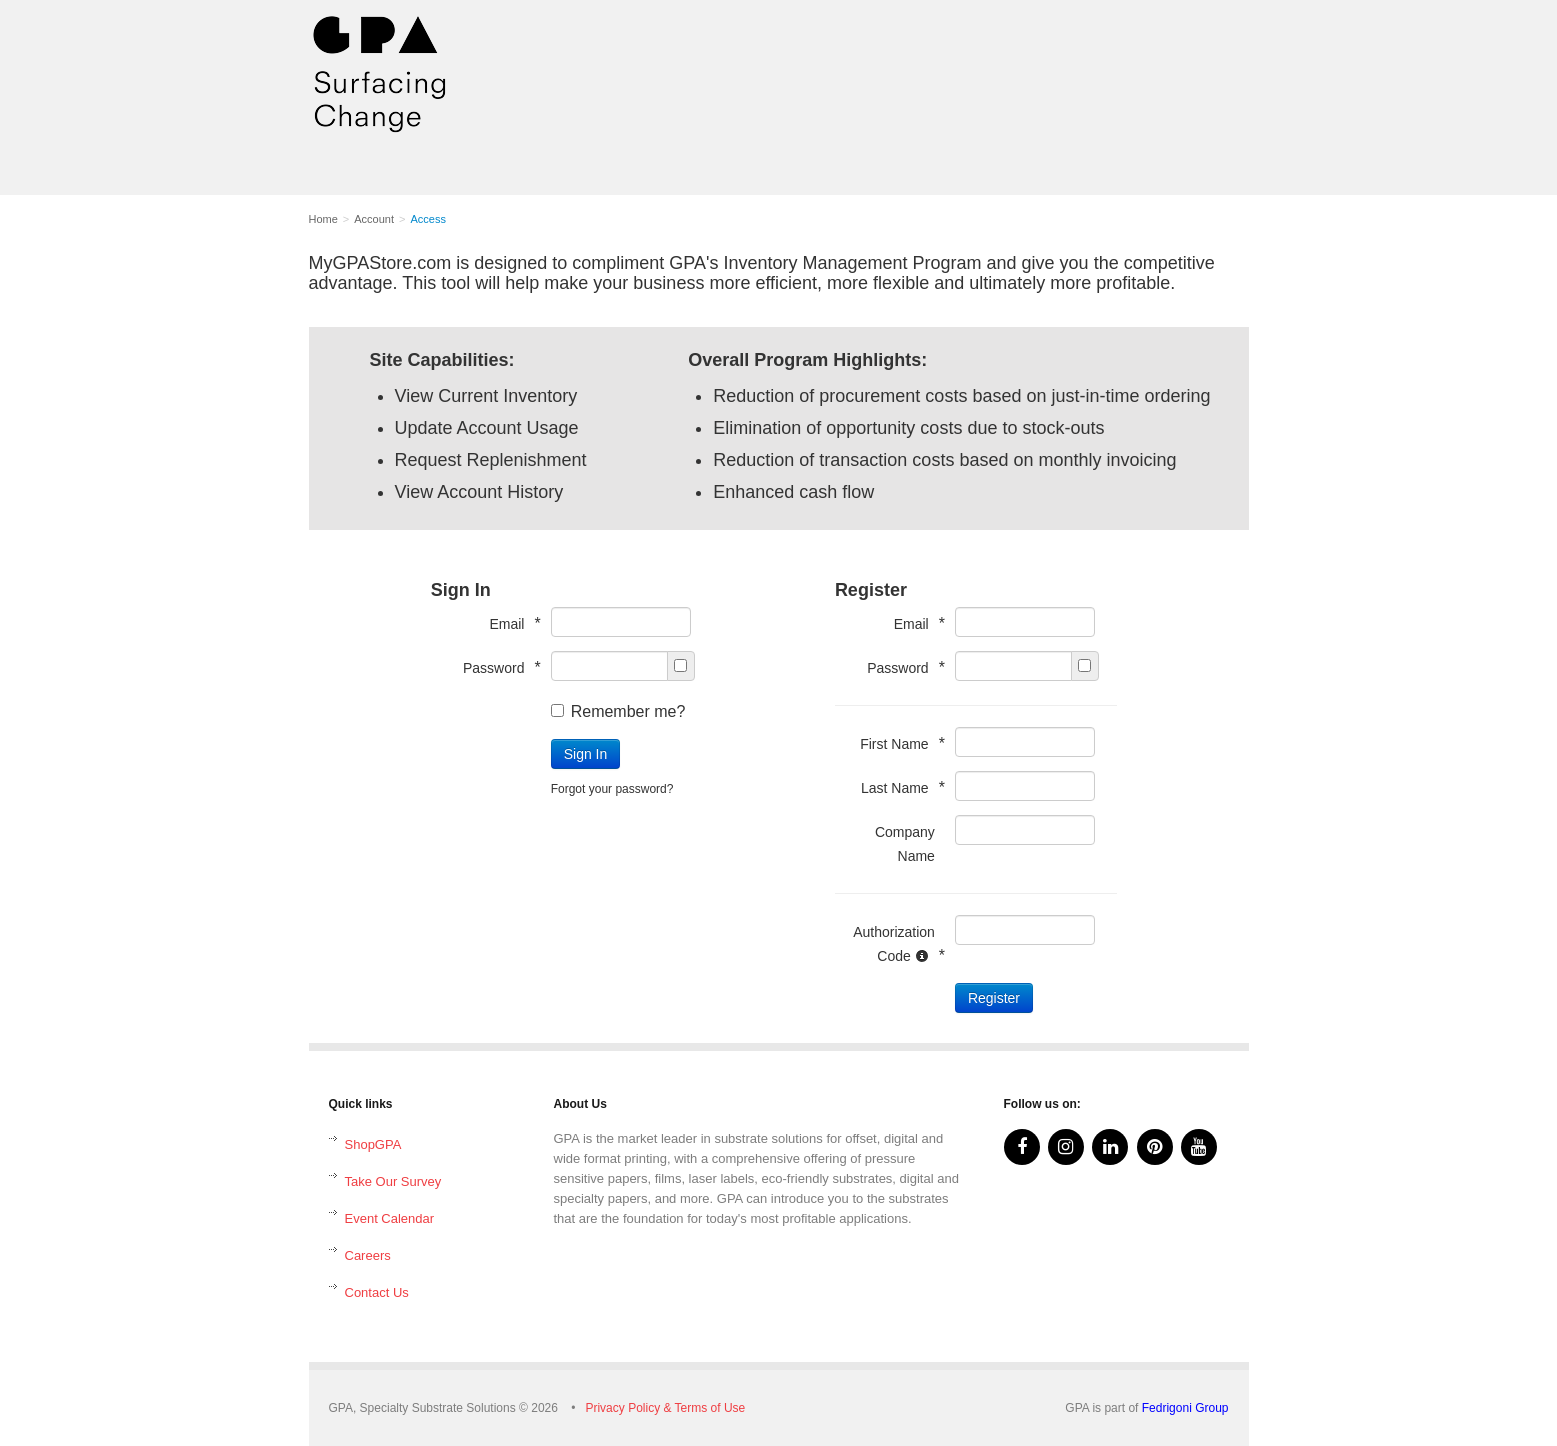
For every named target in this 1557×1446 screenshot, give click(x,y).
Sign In (586, 754)
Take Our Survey (393, 1181)
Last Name (898, 787)
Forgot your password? (612, 789)
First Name (897, 743)
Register (994, 998)
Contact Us (377, 1292)
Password (497, 667)
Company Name (905, 844)
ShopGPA (373, 1144)
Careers (368, 1255)
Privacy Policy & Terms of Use (665, 1408)
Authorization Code (894, 944)
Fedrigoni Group (1185, 1408)
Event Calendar (390, 1218)
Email (509, 623)
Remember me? (618, 711)
